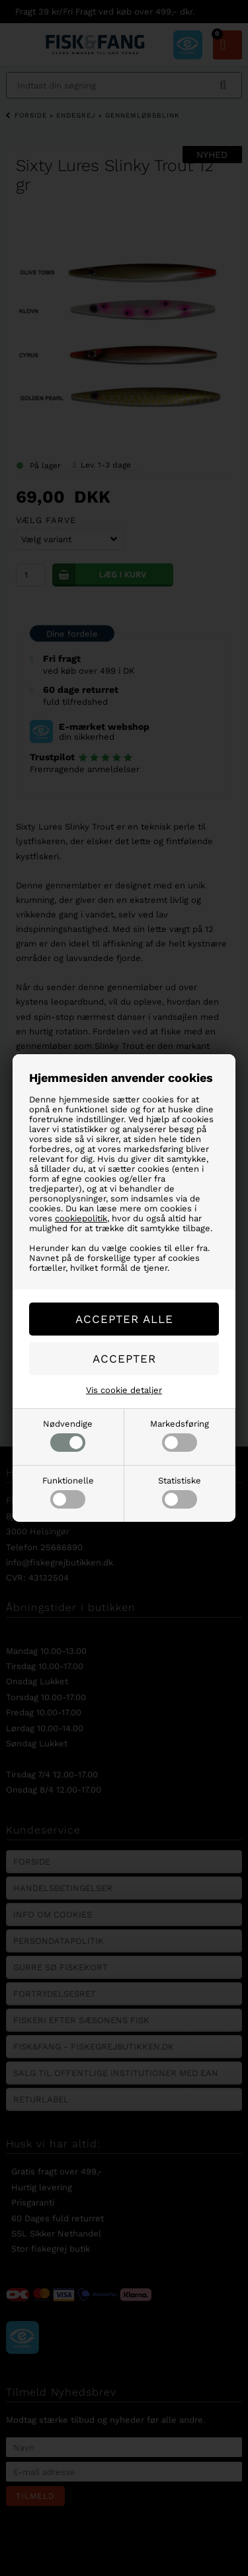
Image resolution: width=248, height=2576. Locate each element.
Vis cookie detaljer (124, 1390)
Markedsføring (179, 1435)
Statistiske (179, 1492)
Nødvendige (68, 1435)
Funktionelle (68, 1492)
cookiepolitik (81, 1218)
